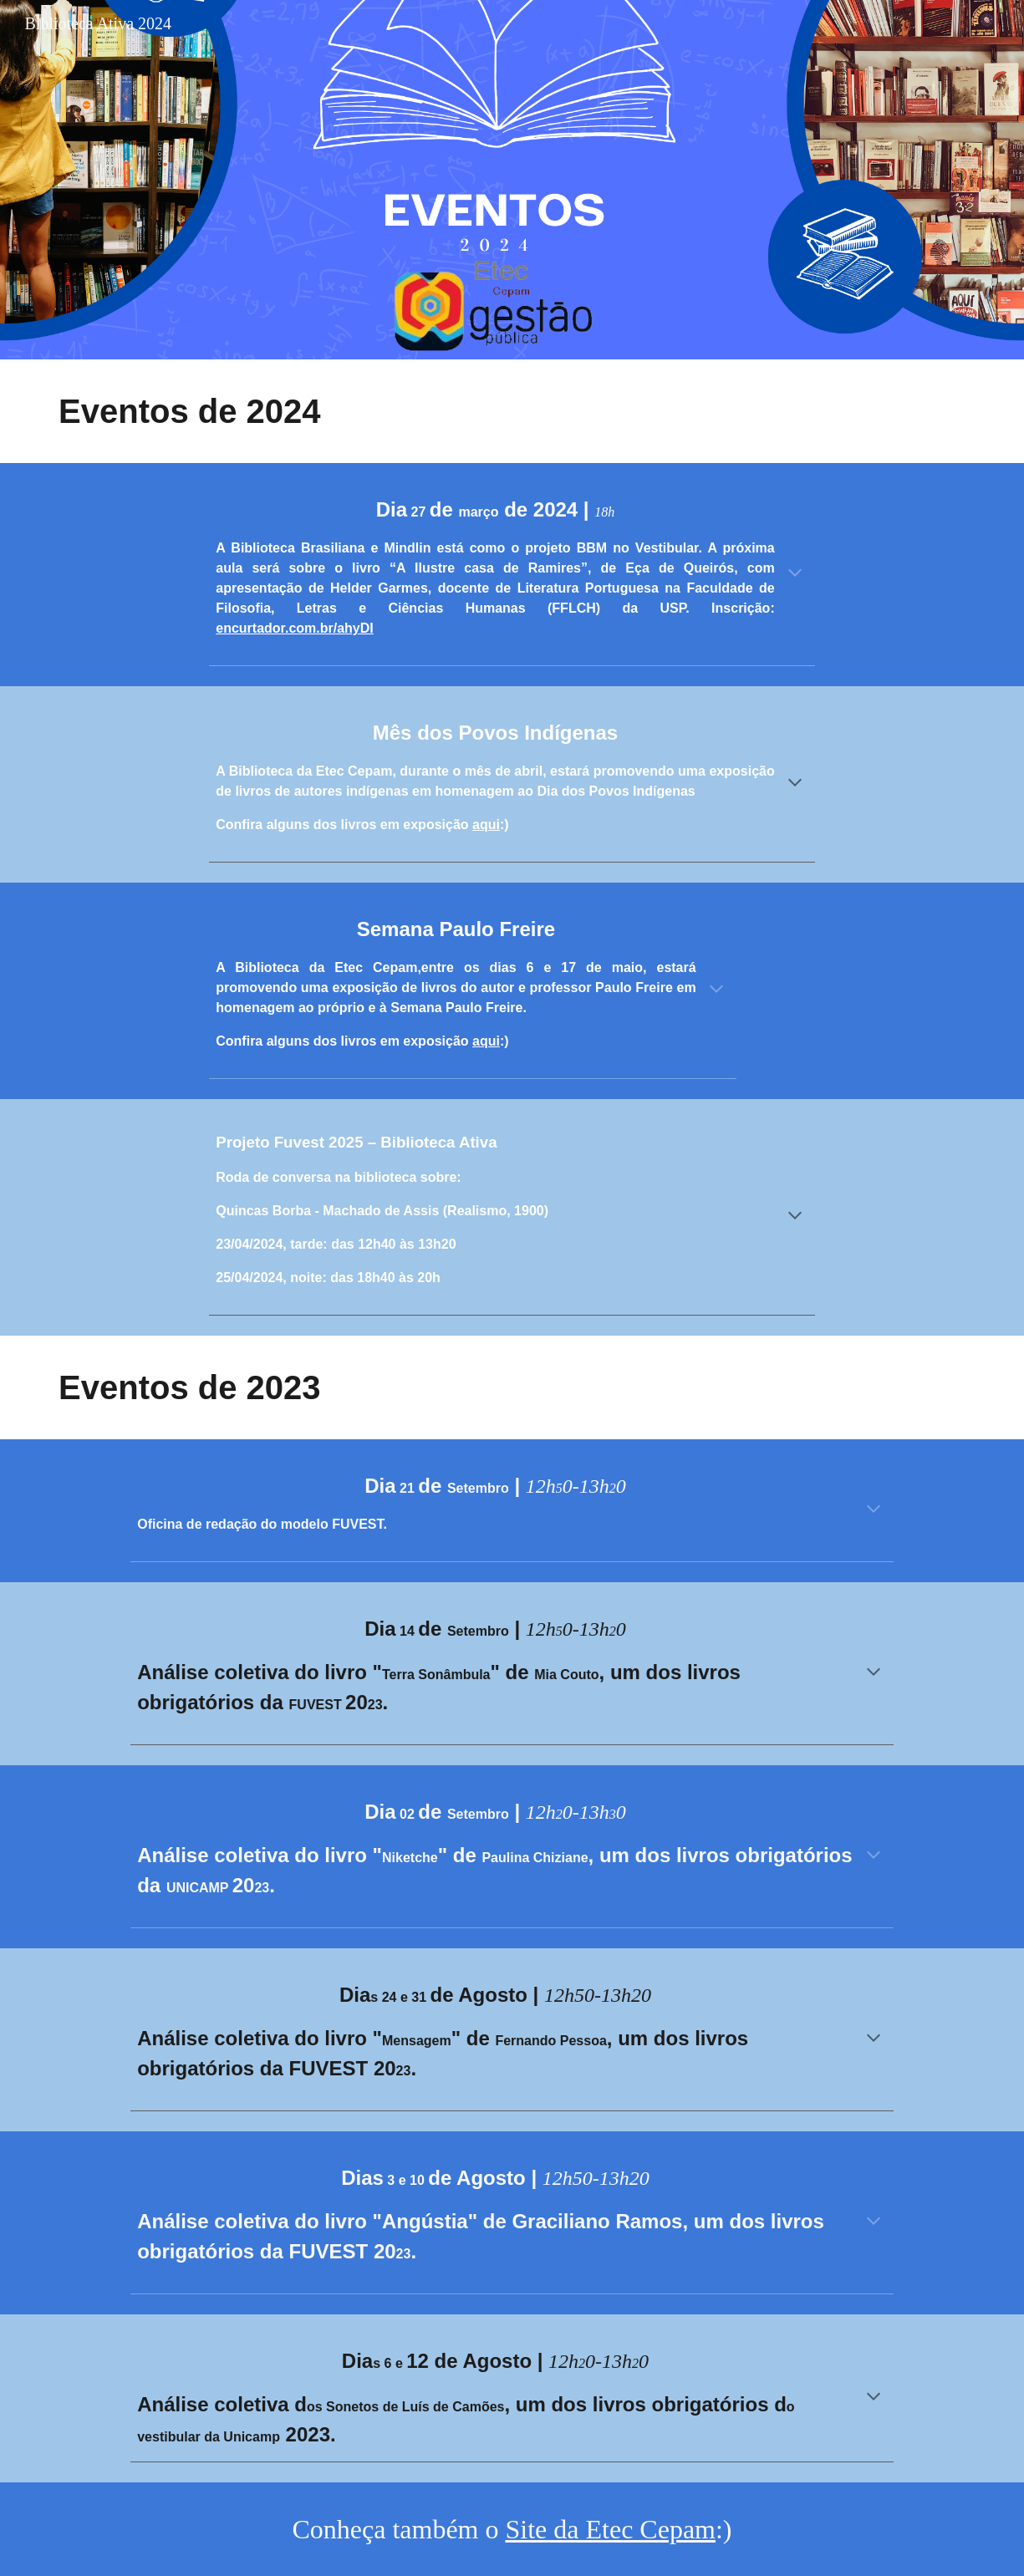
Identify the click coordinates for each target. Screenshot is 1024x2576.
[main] (276, 411)
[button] (795, 574)
